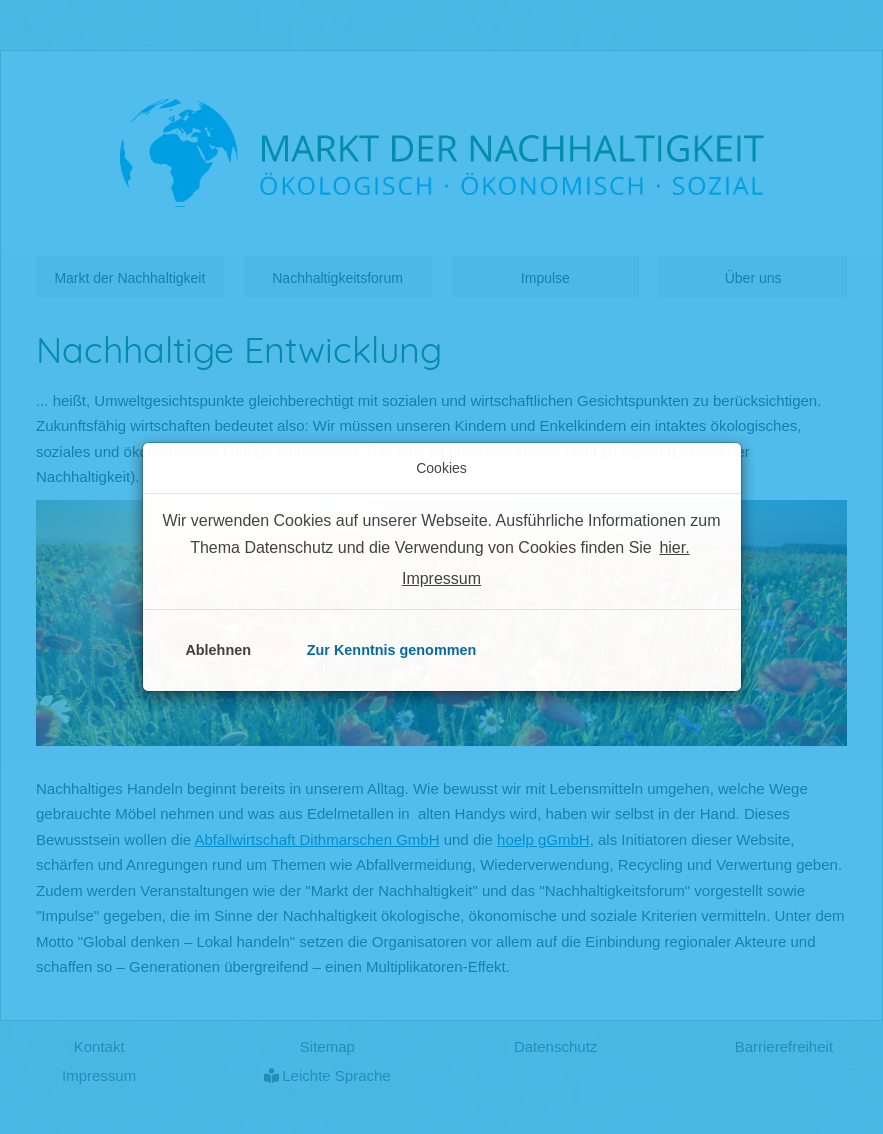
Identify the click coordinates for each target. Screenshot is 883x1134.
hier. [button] (674, 547)
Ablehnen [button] (218, 650)
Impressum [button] (441, 578)
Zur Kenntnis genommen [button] (392, 650)
